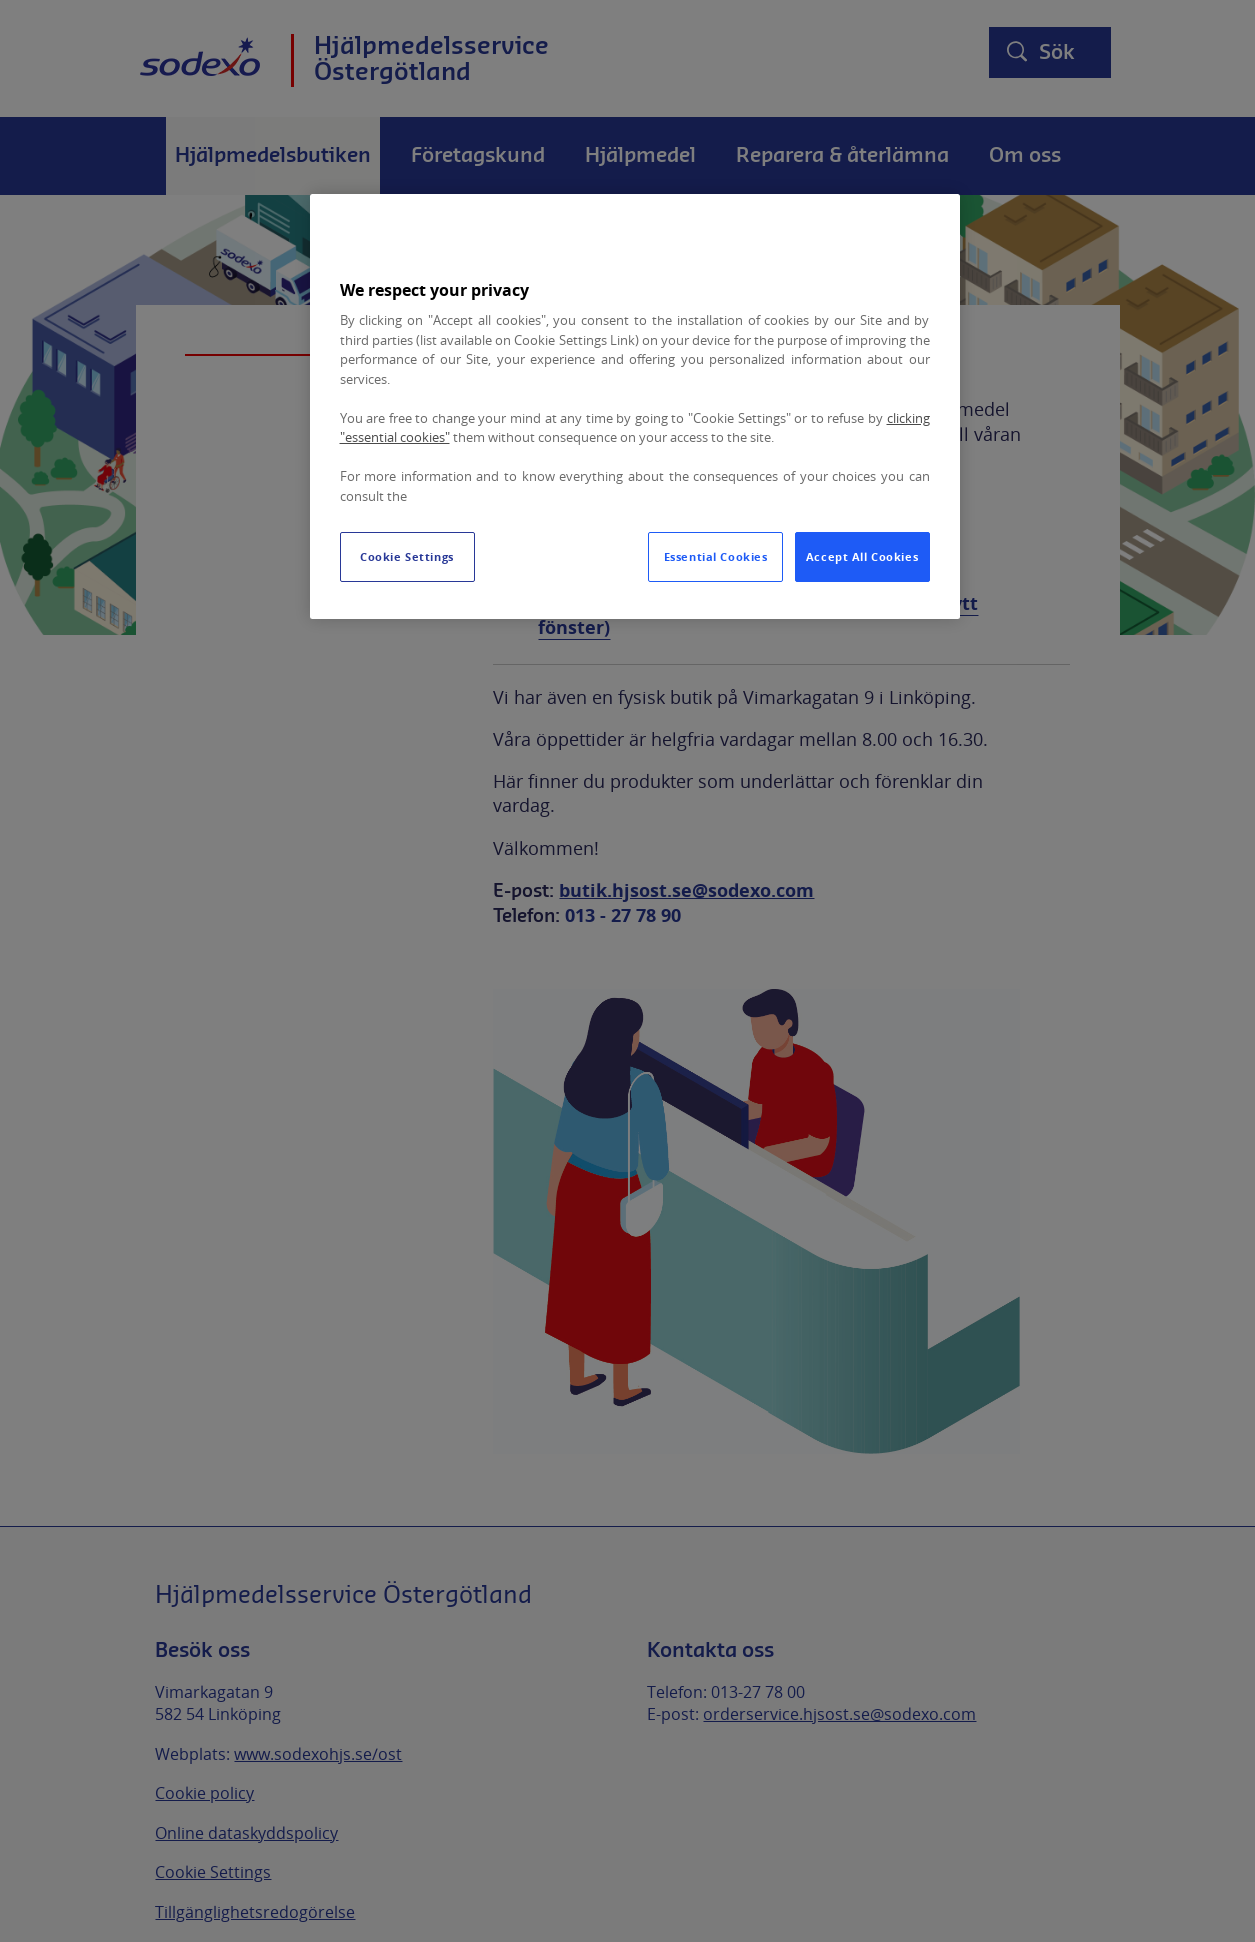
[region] (635, 406)
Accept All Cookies (862, 556)
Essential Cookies (716, 556)
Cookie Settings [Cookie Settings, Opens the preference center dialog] (407, 556)
